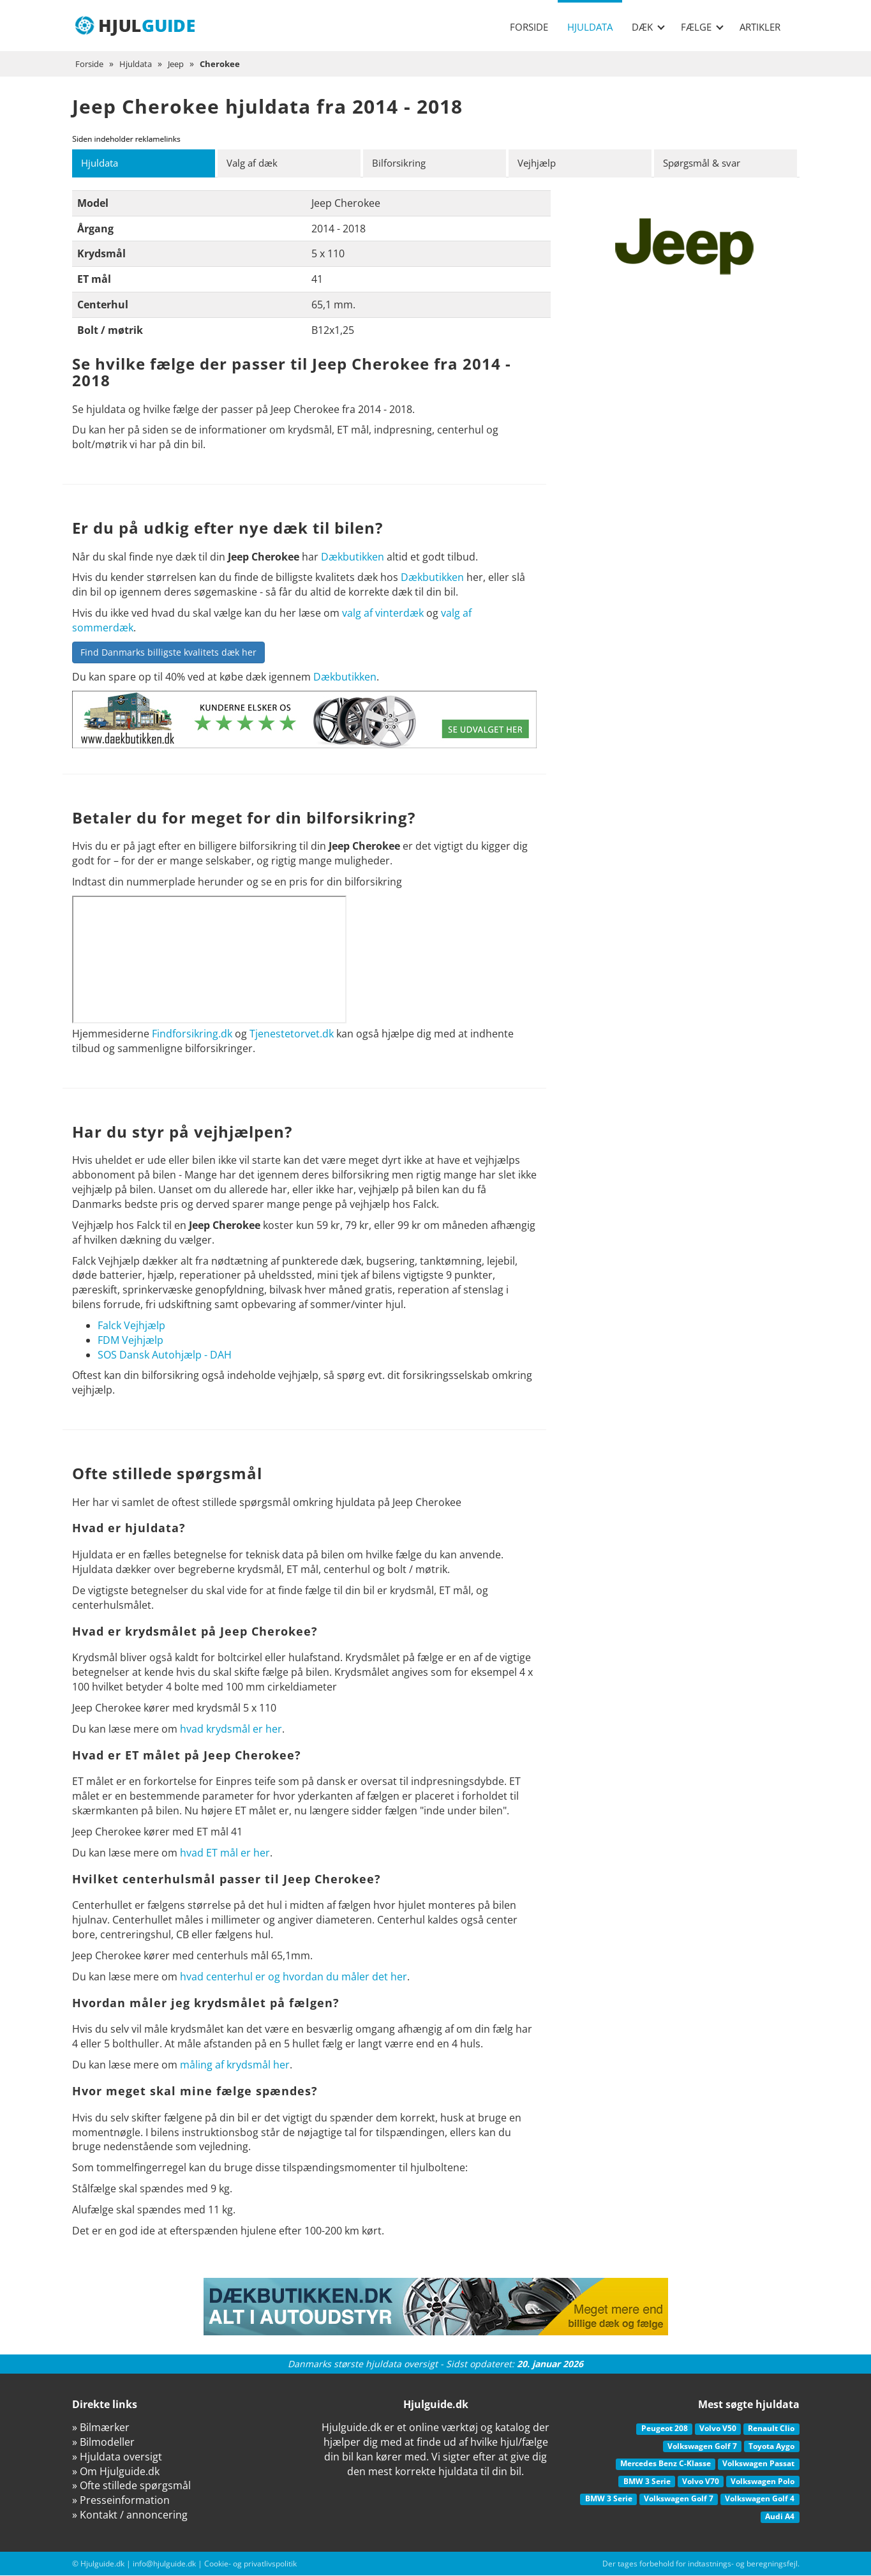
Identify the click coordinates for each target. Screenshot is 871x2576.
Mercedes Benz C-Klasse (665, 2464)
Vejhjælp (539, 163)
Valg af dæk (255, 163)
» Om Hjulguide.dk (116, 2472)
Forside (529, 26)
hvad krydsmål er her (231, 1729)
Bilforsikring (402, 163)
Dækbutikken (352, 557)
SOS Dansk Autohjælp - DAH (165, 1355)
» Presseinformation (121, 2501)
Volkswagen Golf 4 (759, 2499)
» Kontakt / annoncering (130, 2515)
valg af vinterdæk (383, 613)
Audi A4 (779, 2517)
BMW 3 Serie (647, 2481)
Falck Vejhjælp (131, 1326)
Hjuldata (590, 26)
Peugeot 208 (664, 2428)
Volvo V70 (700, 2481)
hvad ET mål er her (225, 1853)
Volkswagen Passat (758, 2464)
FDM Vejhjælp (130, 1341)
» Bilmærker (101, 2428)
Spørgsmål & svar (706, 163)
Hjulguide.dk (102, 2564)
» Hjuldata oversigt (117, 2457)
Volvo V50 (717, 2428)
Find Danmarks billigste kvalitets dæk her (168, 653)
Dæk (648, 26)
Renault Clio (771, 2428)
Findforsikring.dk (192, 1034)
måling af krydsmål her (235, 2065)
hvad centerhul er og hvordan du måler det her (293, 1977)
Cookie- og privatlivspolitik (250, 2564)
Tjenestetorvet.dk (291, 1034)
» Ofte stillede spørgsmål (131, 2486)
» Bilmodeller (103, 2443)
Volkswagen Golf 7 (702, 2446)
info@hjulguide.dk (164, 2564)
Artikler (760, 26)
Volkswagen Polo (762, 2481)
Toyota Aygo (771, 2446)
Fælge (702, 26)
